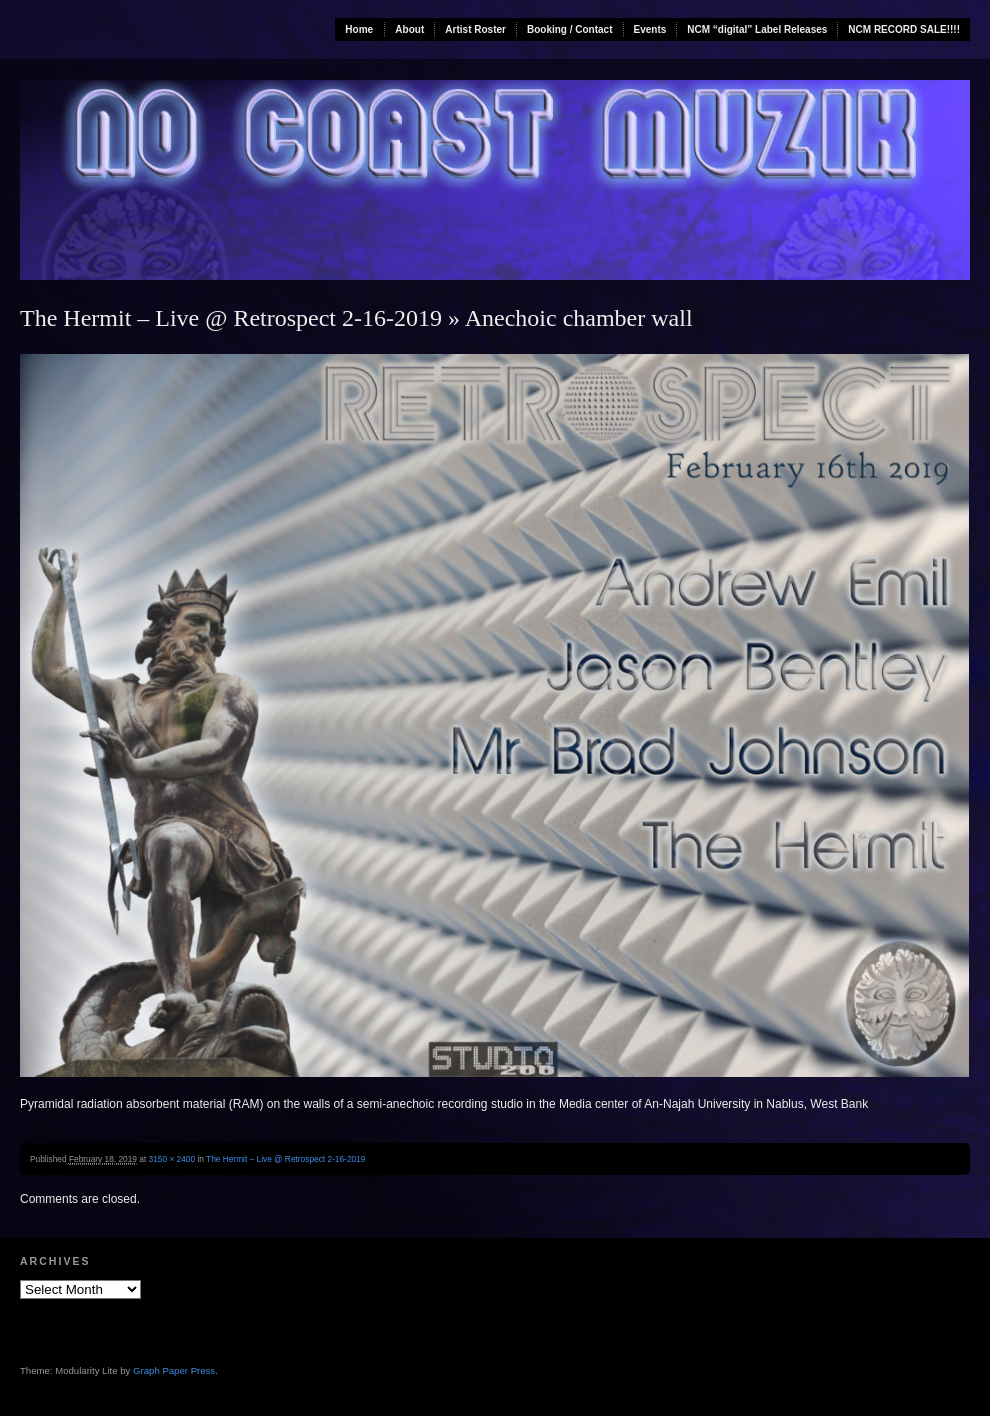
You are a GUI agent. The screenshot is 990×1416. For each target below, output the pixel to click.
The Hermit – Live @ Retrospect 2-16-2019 (231, 318)
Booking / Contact (570, 29)
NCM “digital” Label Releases (757, 29)
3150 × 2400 (172, 1159)
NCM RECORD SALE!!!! (904, 29)
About (409, 29)
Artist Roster (475, 29)
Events (650, 29)
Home (359, 29)
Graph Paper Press (174, 1370)
